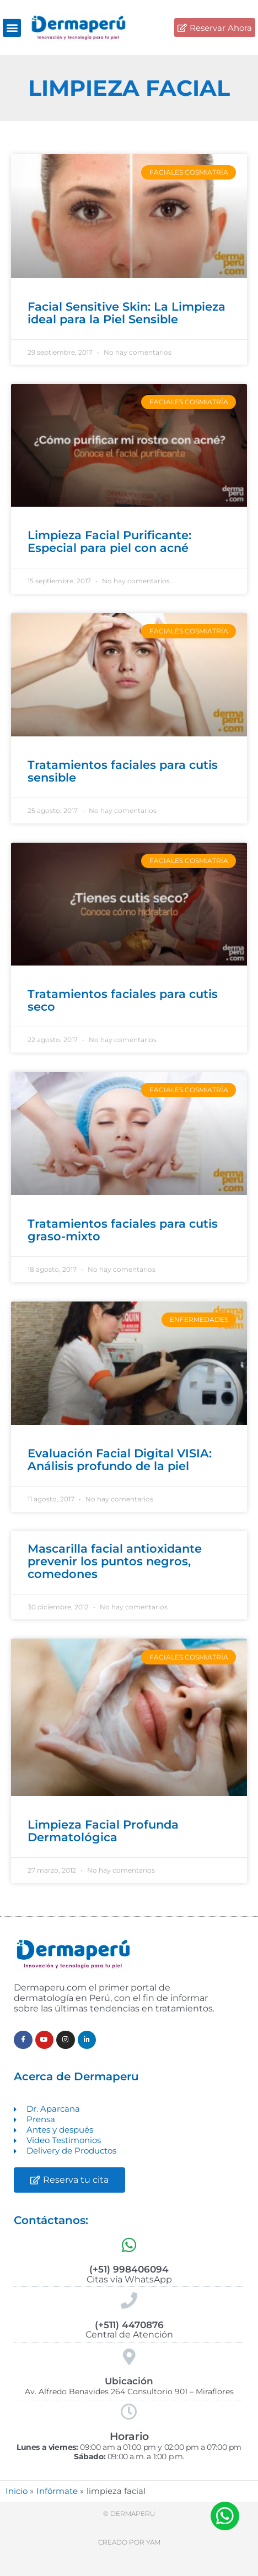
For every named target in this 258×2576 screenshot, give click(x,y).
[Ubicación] (129, 2357)
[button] (12, 28)
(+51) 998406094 (129, 2269)
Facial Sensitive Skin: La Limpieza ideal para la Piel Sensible (126, 313)
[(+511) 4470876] (129, 2300)
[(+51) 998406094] (129, 2245)
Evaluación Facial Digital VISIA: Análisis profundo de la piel (120, 1459)
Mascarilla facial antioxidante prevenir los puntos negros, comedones (115, 1561)
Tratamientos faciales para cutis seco (123, 1000)
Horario (129, 2436)
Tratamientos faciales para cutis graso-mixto (123, 1230)
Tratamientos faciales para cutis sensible (123, 771)
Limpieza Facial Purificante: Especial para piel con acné (109, 541)
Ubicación (129, 2381)
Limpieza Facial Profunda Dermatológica (103, 1831)
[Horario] (129, 2412)
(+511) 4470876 (129, 2324)
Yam (153, 2542)
